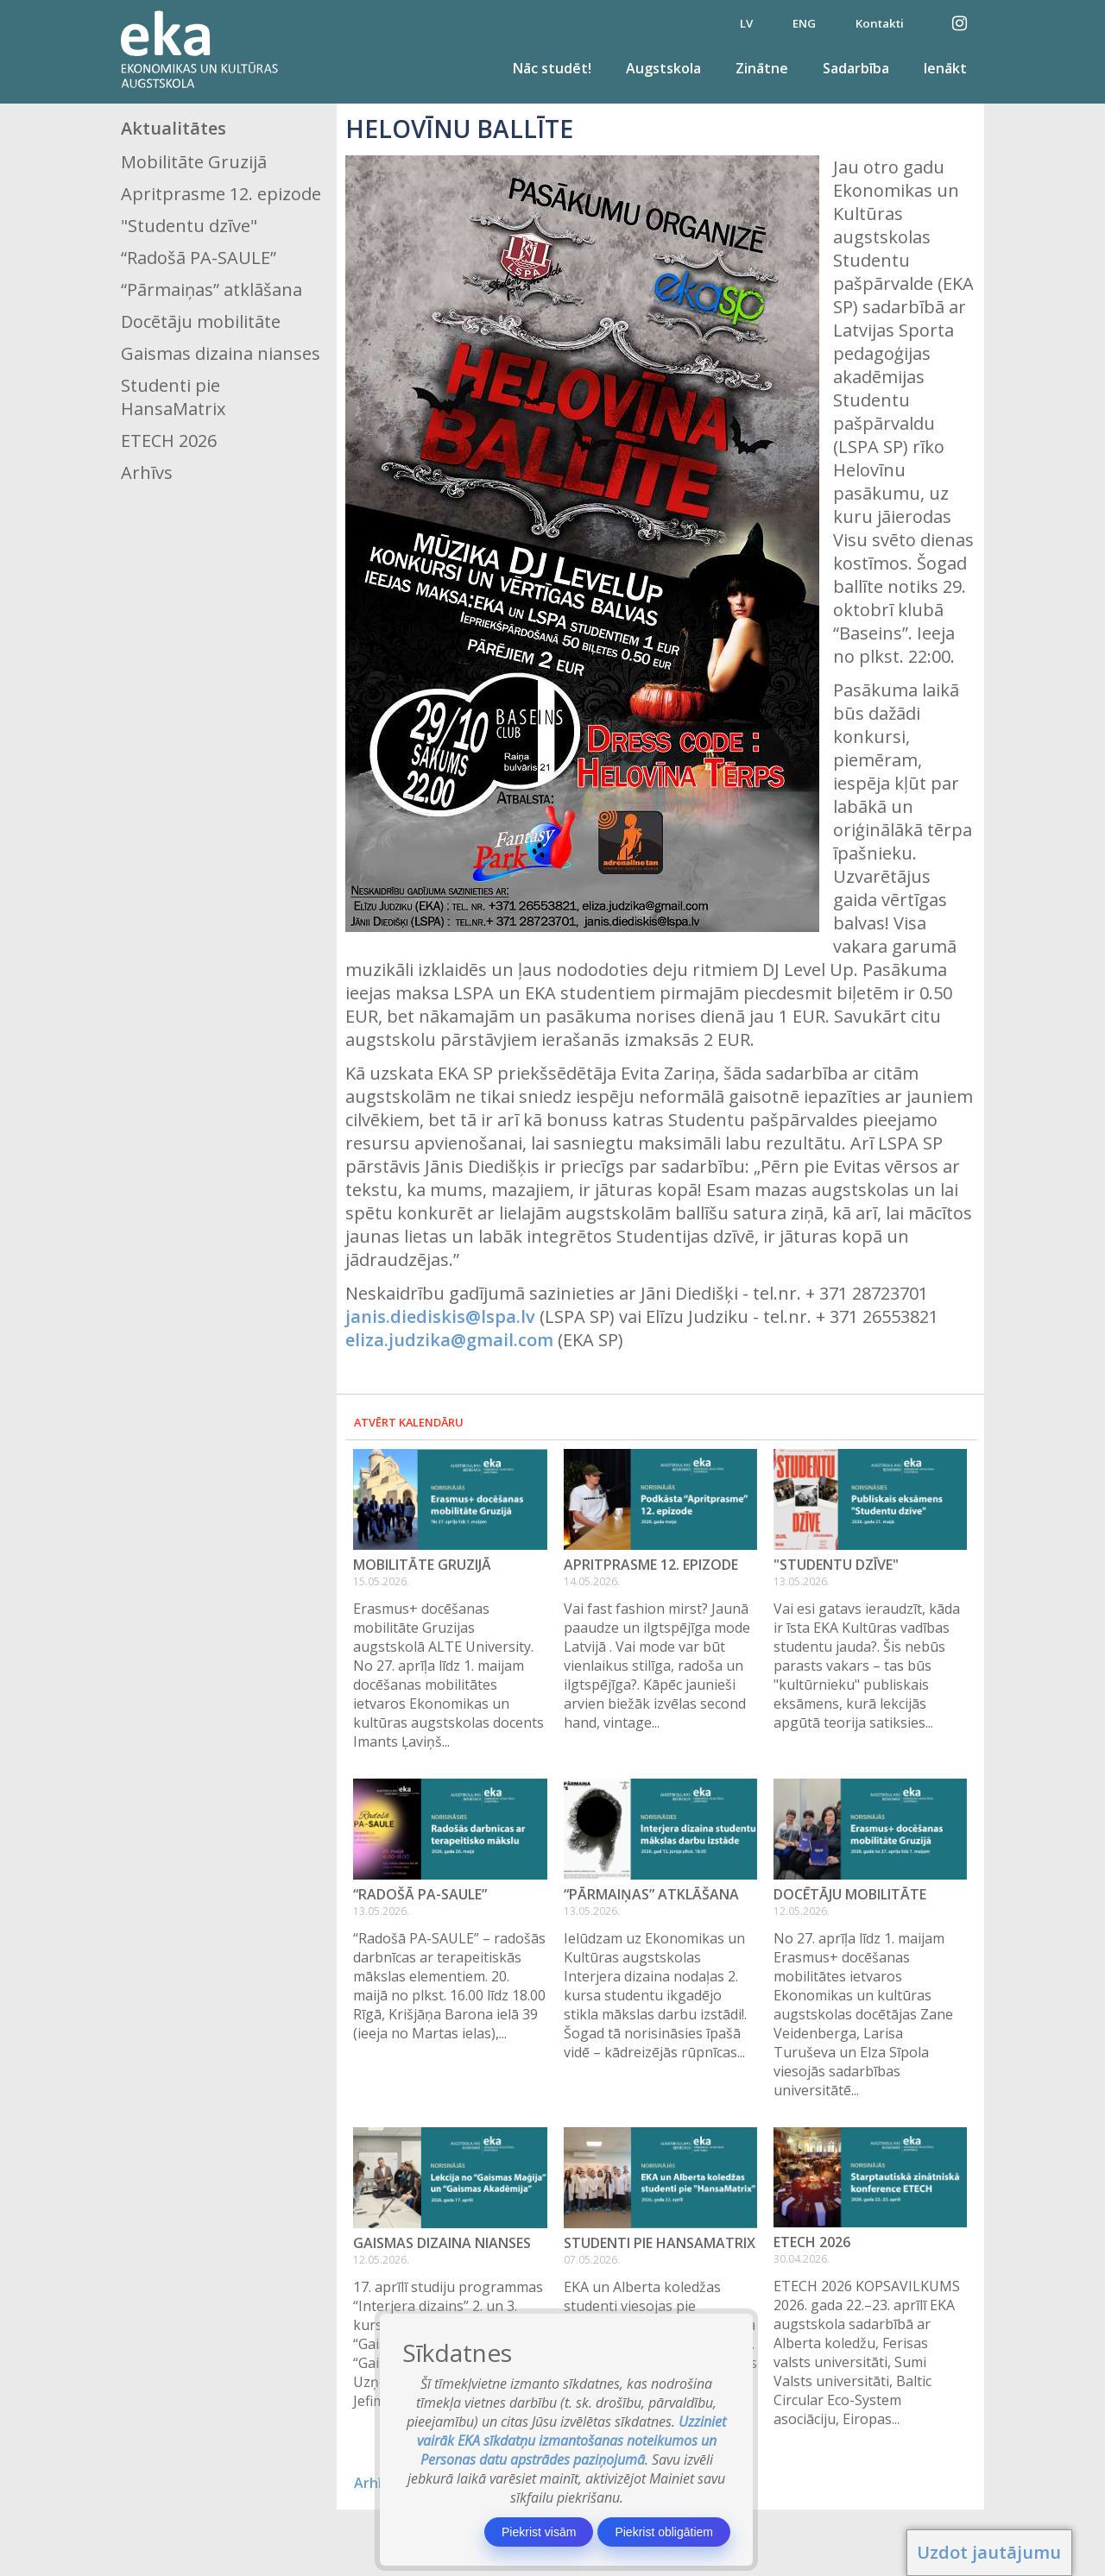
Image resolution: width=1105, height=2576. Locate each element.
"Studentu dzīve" (189, 225)
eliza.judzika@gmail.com (449, 1339)
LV (746, 23)
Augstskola (663, 68)
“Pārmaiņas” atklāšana (211, 289)
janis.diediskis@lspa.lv (440, 1316)
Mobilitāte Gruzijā (194, 161)
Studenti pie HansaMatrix (173, 397)
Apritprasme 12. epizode (221, 193)
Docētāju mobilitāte (201, 321)
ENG (804, 23)
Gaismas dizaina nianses (220, 353)
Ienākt (945, 68)
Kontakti (880, 23)
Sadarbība (856, 68)
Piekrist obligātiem (664, 2532)
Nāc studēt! (552, 68)
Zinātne (762, 68)
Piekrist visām (539, 2532)
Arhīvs (147, 472)
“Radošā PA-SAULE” (198, 257)
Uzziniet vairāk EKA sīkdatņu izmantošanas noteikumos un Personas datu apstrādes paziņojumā (572, 2440)
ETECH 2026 (169, 440)
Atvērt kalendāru (409, 1422)
